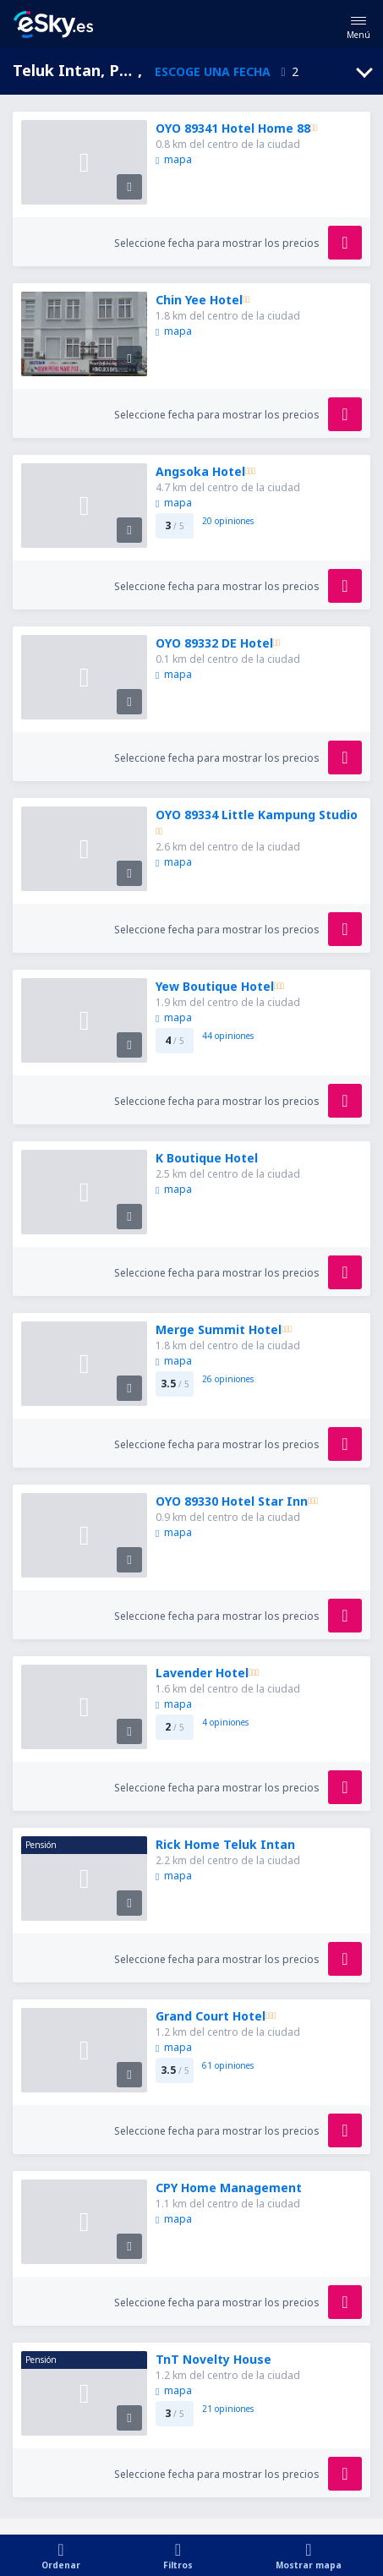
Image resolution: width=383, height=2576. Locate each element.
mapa (173, 159)
